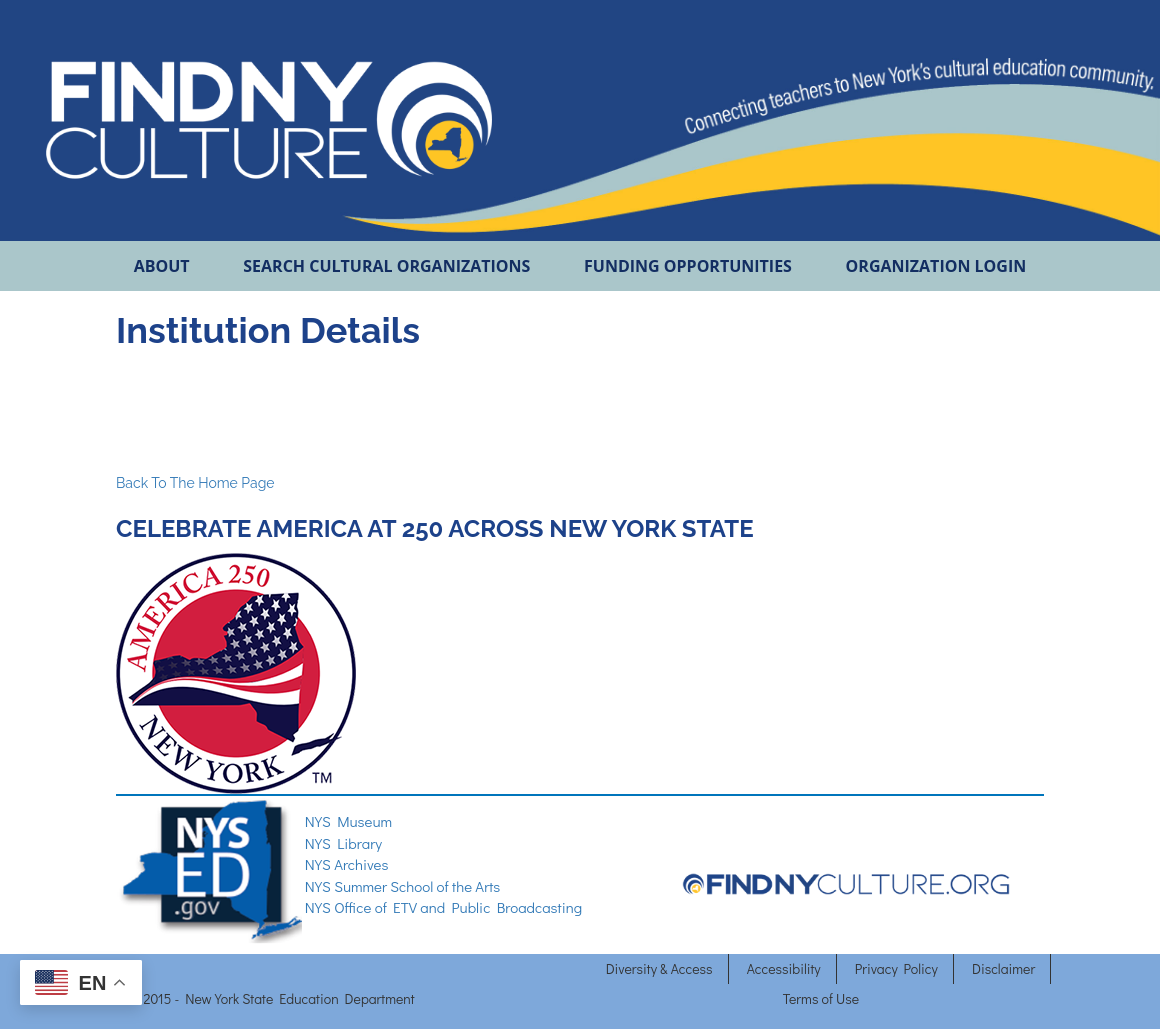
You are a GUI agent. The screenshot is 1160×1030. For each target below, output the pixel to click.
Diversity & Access (659, 968)
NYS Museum (348, 821)
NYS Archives (347, 864)
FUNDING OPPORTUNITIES (688, 266)
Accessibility (784, 968)
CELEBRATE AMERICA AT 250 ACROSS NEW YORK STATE (437, 528)
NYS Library (343, 843)
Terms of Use (821, 998)
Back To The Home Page (195, 483)
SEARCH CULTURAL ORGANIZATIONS (386, 266)
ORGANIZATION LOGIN (936, 266)
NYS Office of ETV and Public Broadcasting (443, 907)
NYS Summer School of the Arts (403, 886)
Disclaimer (1003, 968)
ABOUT (162, 266)
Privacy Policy (896, 968)
